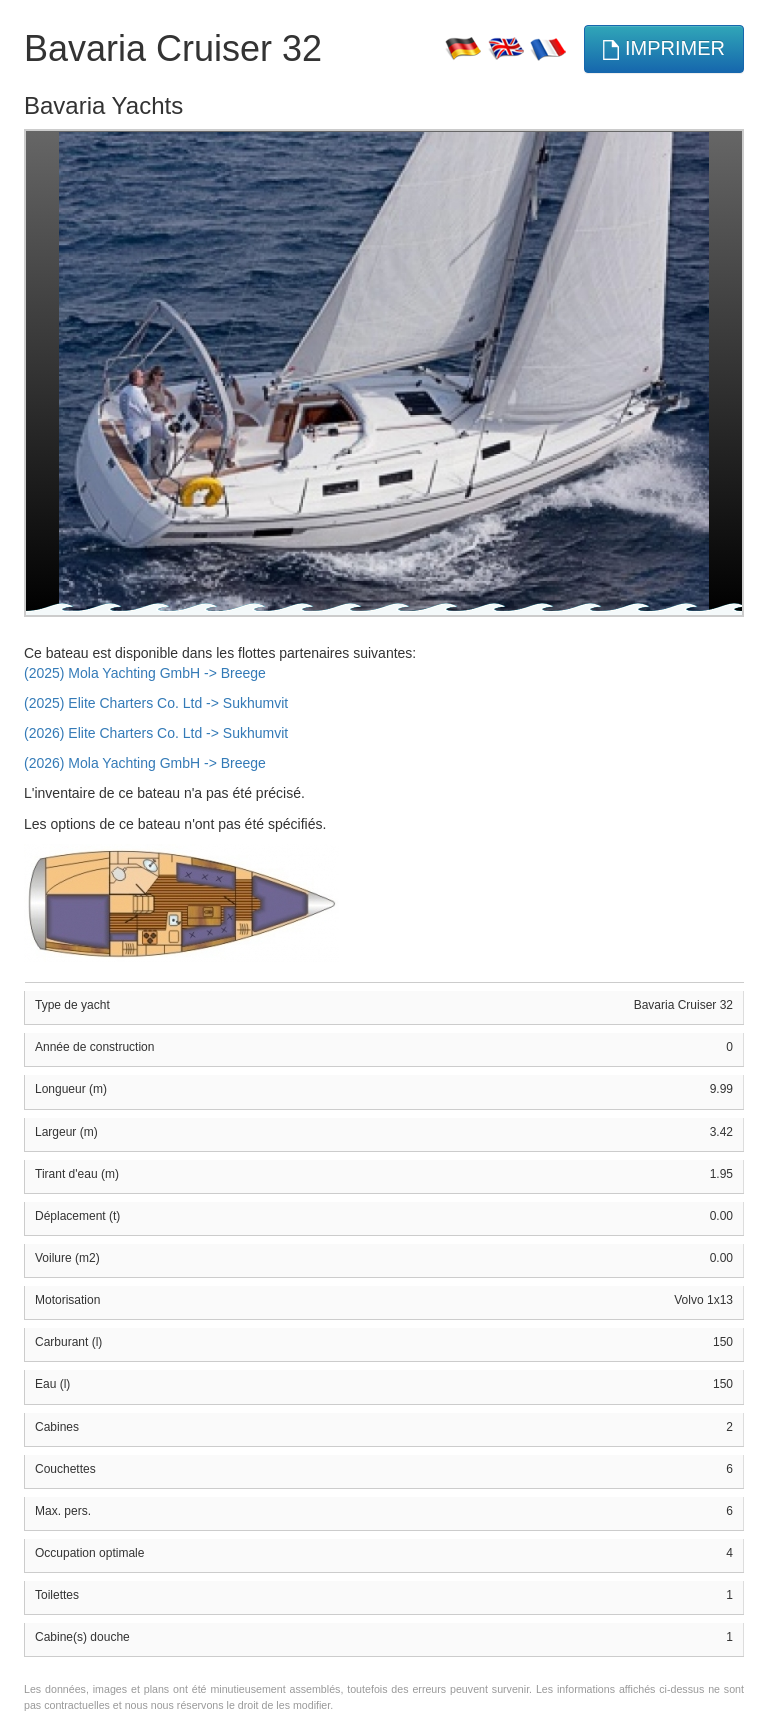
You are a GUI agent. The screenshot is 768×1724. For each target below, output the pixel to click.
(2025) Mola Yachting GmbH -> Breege (145, 673)
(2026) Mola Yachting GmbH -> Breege (145, 763)
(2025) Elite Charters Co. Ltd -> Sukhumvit (156, 703)
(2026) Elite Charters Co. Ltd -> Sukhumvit (156, 733)
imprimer (664, 48)
